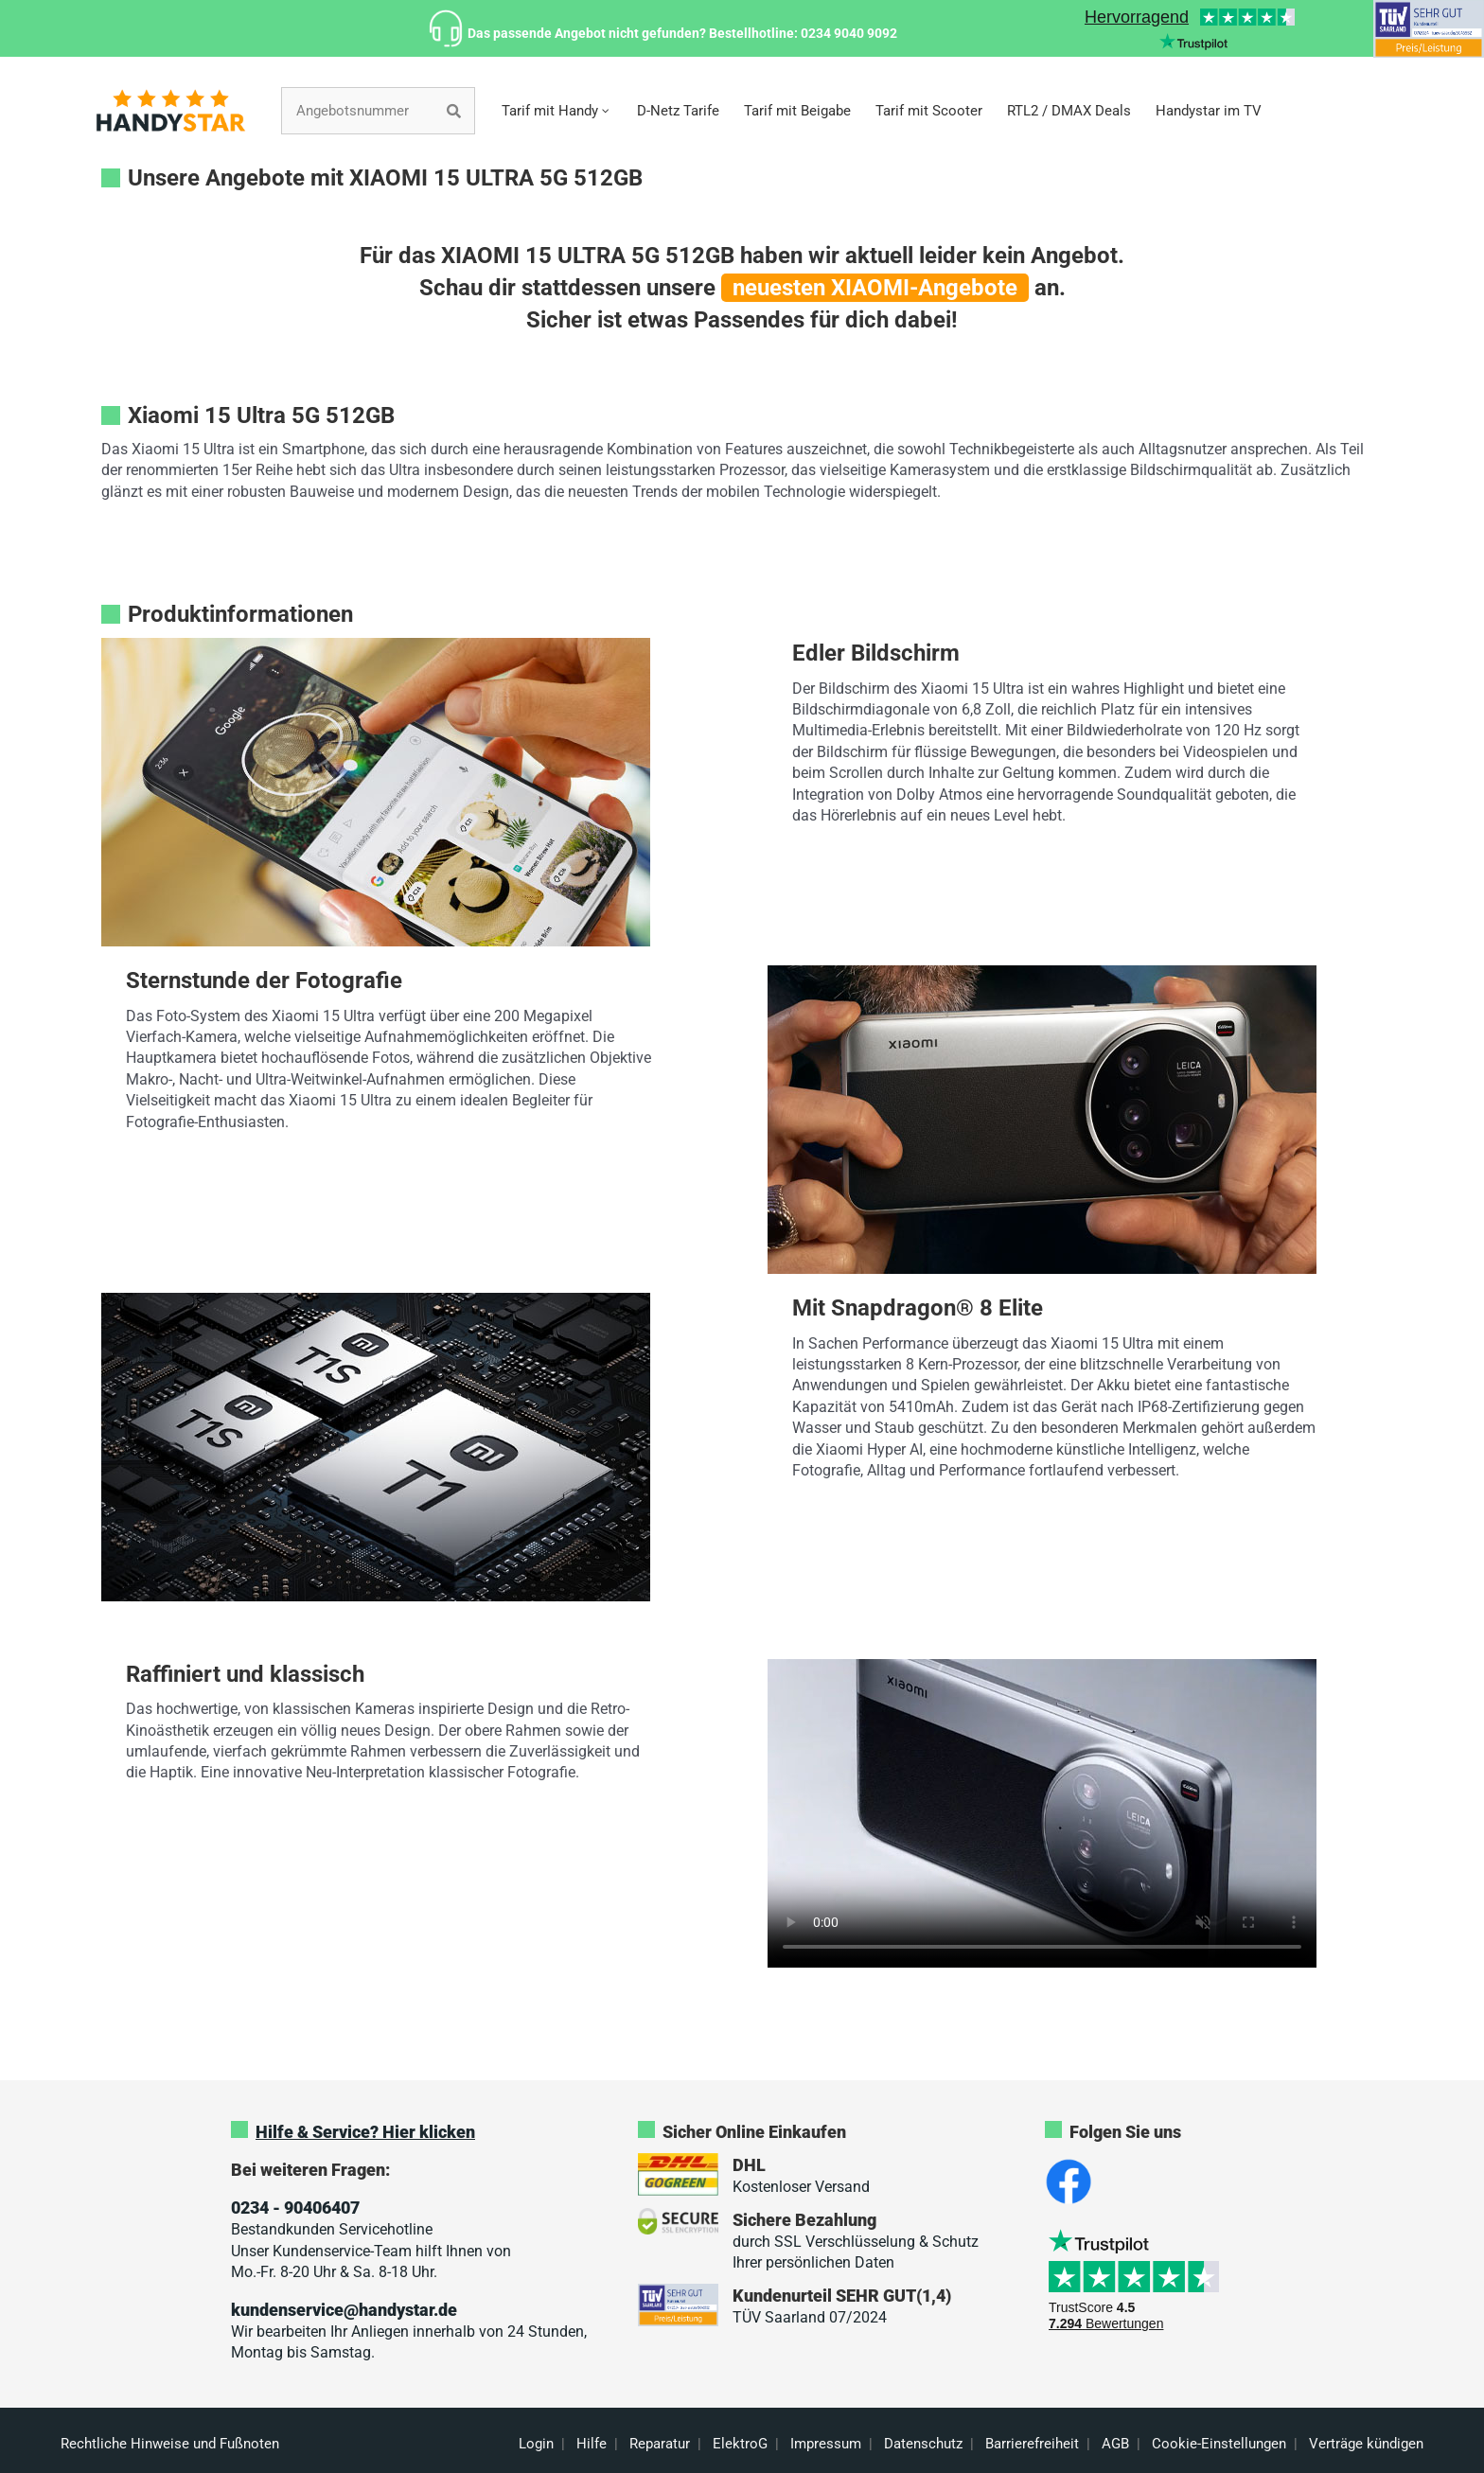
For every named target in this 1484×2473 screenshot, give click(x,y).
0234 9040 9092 (849, 33)
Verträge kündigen (1366, 2443)
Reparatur (659, 2443)
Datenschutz (923, 2443)
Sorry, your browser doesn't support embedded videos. (1042, 1813)
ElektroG (740, 2443)
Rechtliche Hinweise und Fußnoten (170, 2443)
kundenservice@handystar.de (344, 2310)
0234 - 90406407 (295, 2207)
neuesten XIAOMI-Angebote (875, 287)
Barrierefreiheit (1032, 2443)
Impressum (825, 2443)
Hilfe (591, 2443)
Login (536, 2443)
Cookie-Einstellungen (1219, 2443)
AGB (1115, 2443)
